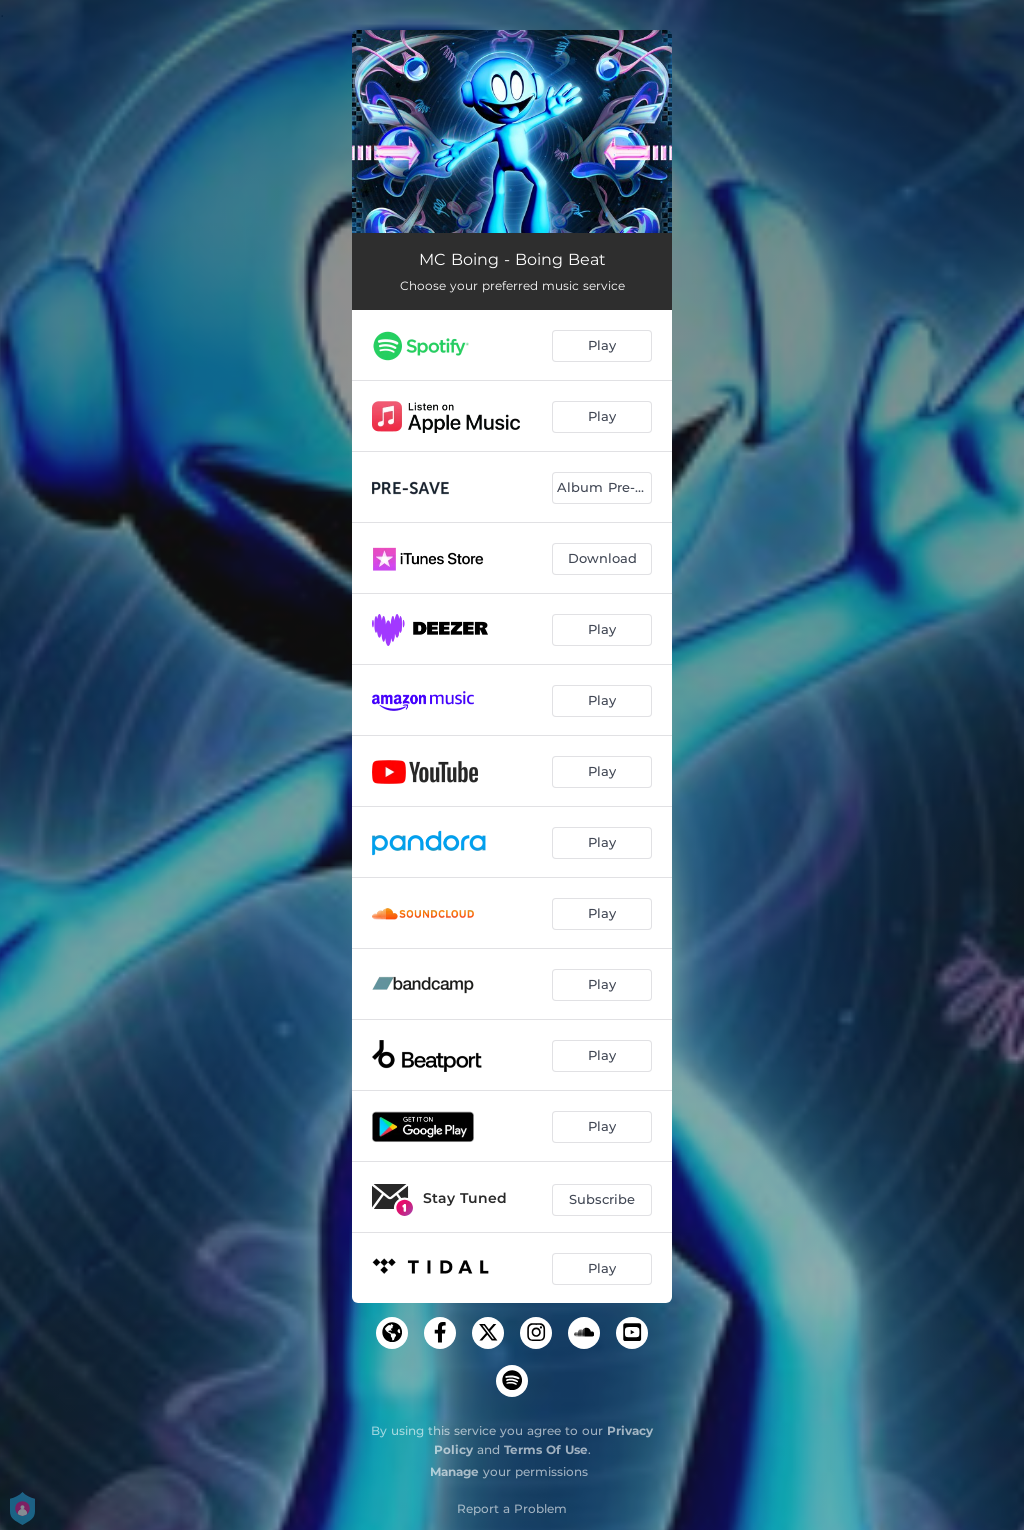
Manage (454, 1471)
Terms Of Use (546, 1449)
